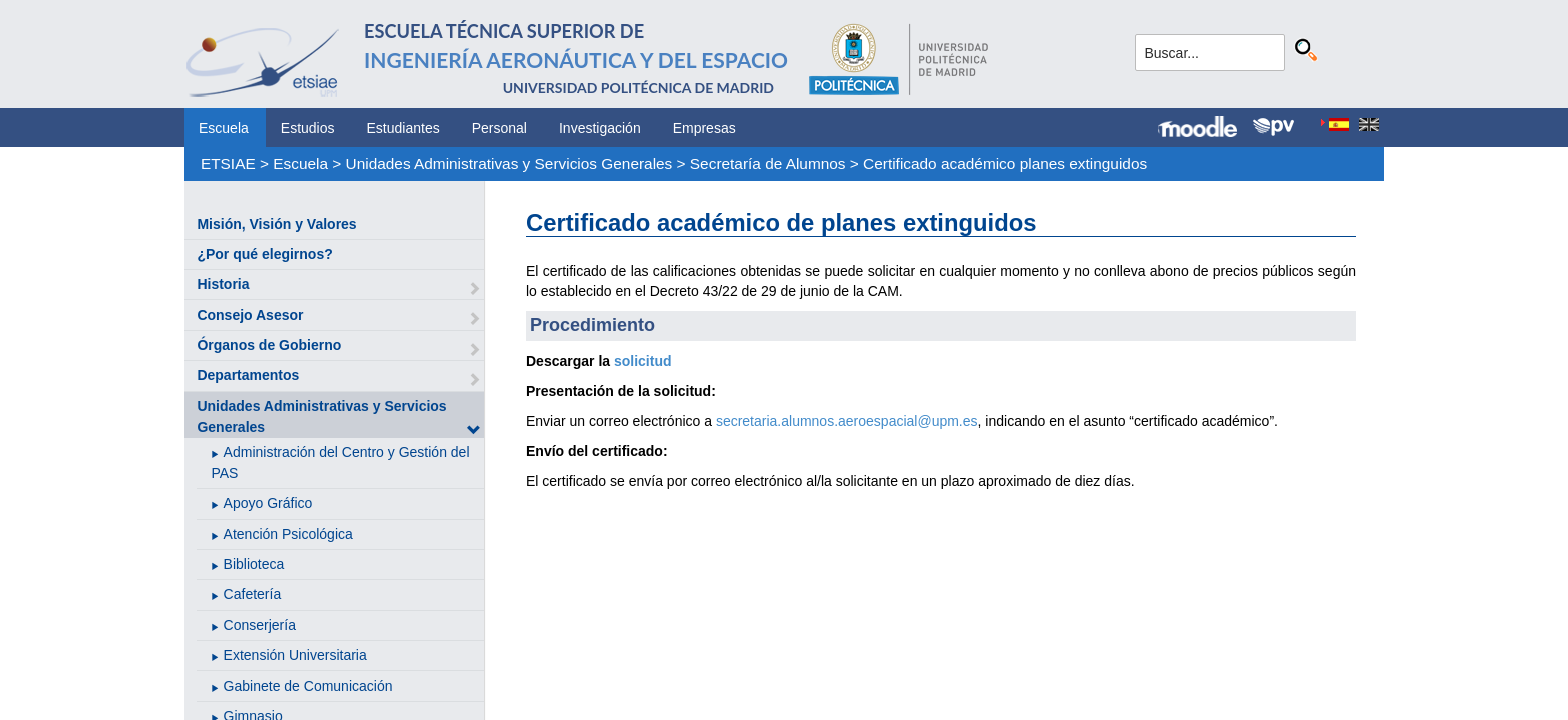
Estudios (308, 128)
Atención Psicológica (288, 534)
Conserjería (260, 625)
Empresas (704, 128)
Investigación (600, 128)
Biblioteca (254, 564)
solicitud (643, 361)
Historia (223, 284)
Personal (499, 128)
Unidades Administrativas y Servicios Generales (509, 163)
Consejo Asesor (250, 315)
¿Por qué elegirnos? (264, 254)
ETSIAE (228, 163)
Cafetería (253, 594)
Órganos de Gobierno (269, 345)
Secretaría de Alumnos (768, 163)
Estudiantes (403, 128)
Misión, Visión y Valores (276, 224)
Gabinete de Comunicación (308, 686)
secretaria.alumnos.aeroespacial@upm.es (847, 421)
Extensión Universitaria (295, 655)
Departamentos (248, 375)
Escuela (224, 128)
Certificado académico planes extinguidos (1005, 163)
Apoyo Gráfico (268, 503)
